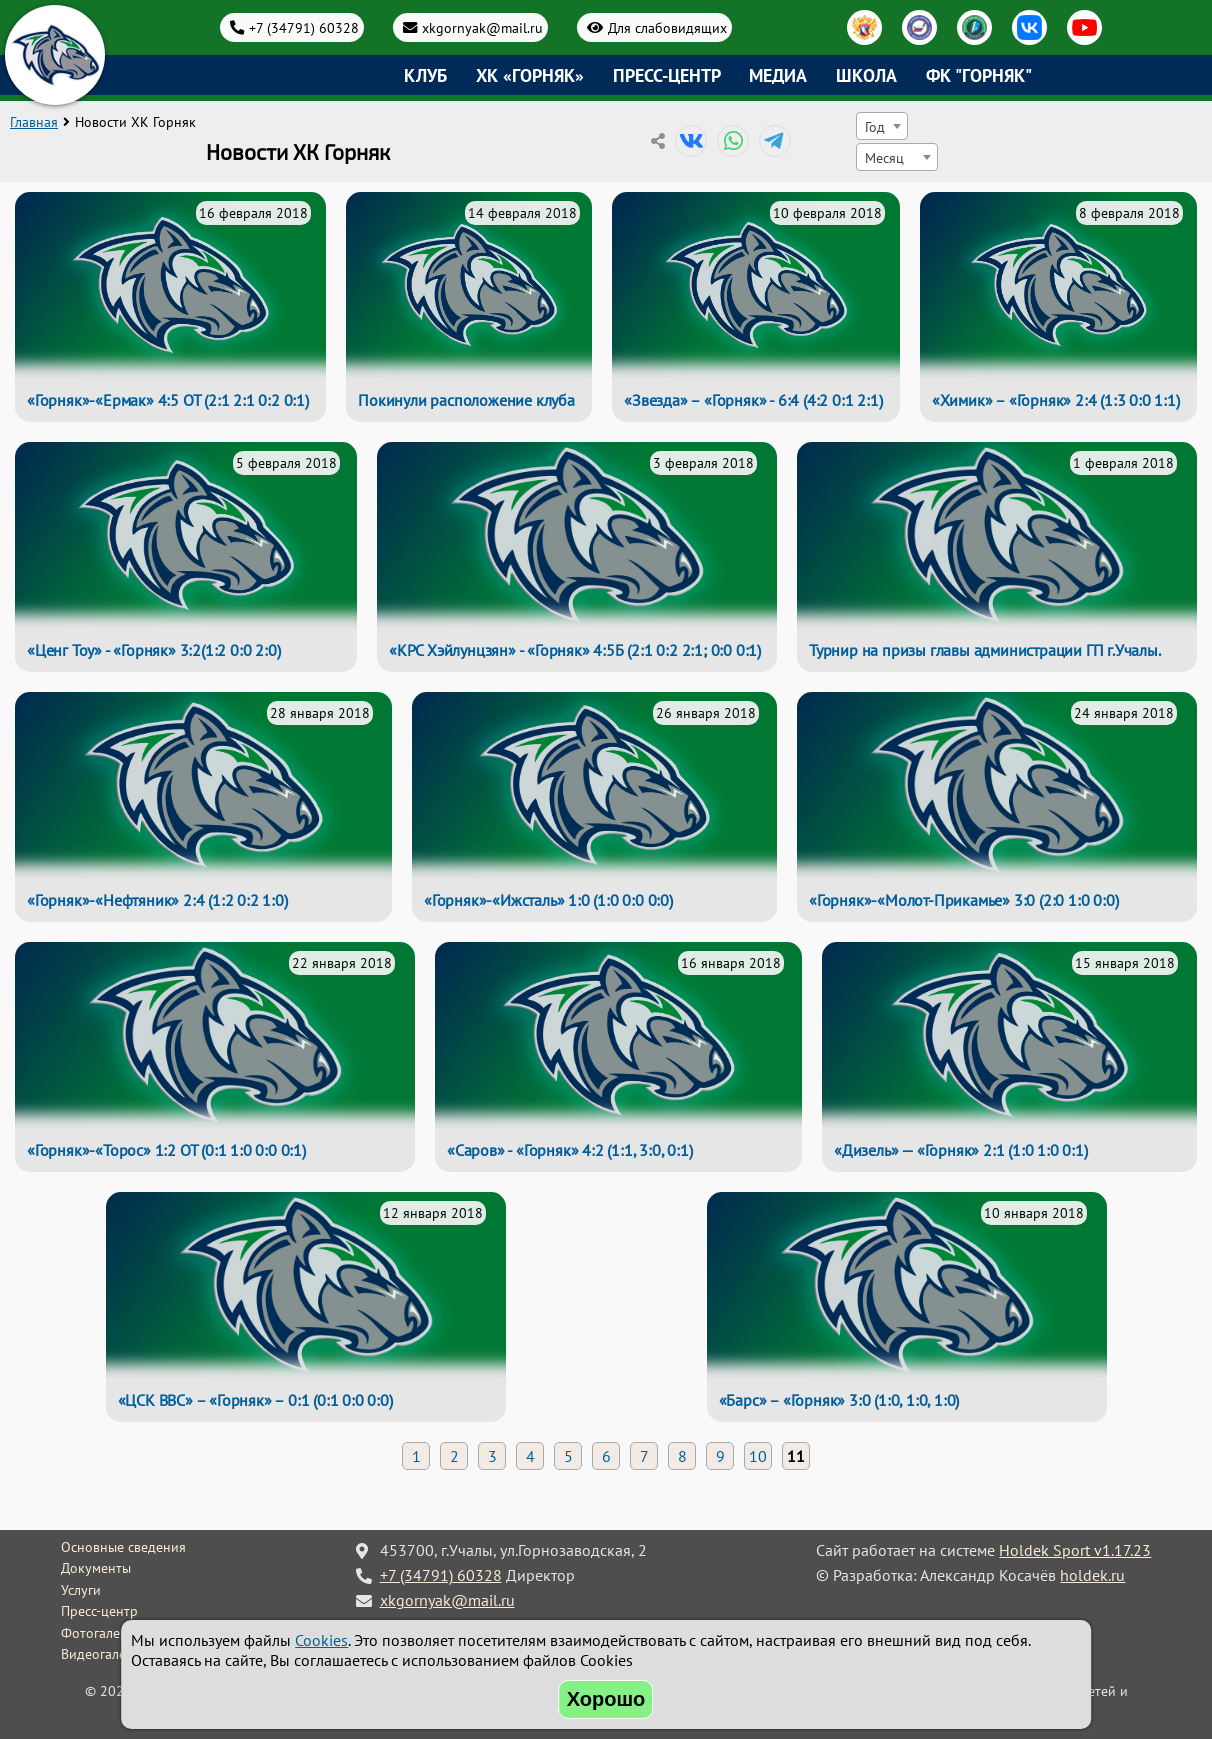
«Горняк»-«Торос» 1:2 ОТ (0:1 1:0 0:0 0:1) (166, 1150)
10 (758, 1456)
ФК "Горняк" (979, 75)
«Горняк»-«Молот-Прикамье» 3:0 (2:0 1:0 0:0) (963, 900)
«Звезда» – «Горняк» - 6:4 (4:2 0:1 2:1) (753, 400)
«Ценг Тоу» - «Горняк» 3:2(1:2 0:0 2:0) (153, 650)
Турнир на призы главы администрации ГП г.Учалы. (985, 650)
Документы (96, 1568)
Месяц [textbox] (884, 157)
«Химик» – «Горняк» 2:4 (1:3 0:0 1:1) (1056, 400)
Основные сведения (123, 1547)
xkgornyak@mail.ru (482, 27)
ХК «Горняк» (530, 75)
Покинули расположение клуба (466, 400)
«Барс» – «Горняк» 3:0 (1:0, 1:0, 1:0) (839, 1400)
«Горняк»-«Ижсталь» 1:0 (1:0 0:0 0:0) (548, 900)
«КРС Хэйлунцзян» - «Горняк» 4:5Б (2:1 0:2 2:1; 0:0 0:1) (575, 650)
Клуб (425, 75)
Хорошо (606, 1699)
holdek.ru (1092, 1575)
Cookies (321, 1640)
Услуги (81, 1590)
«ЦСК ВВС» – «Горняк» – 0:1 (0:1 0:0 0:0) (255, 1400)
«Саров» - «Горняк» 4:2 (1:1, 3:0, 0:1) (569, 1150)
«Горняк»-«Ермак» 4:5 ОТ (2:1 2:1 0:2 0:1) (168, 400)
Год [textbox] (875, 126)
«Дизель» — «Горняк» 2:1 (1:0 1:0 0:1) (961, 1150)
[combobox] (882, 126)
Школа (866, 75)
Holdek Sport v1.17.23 (1075, 1550)
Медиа (778, 75)
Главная (34, 122)
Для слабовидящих (667, 27)
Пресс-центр (667, 75)
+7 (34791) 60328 (304, 27)
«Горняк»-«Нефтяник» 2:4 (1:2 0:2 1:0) (157, 900)
